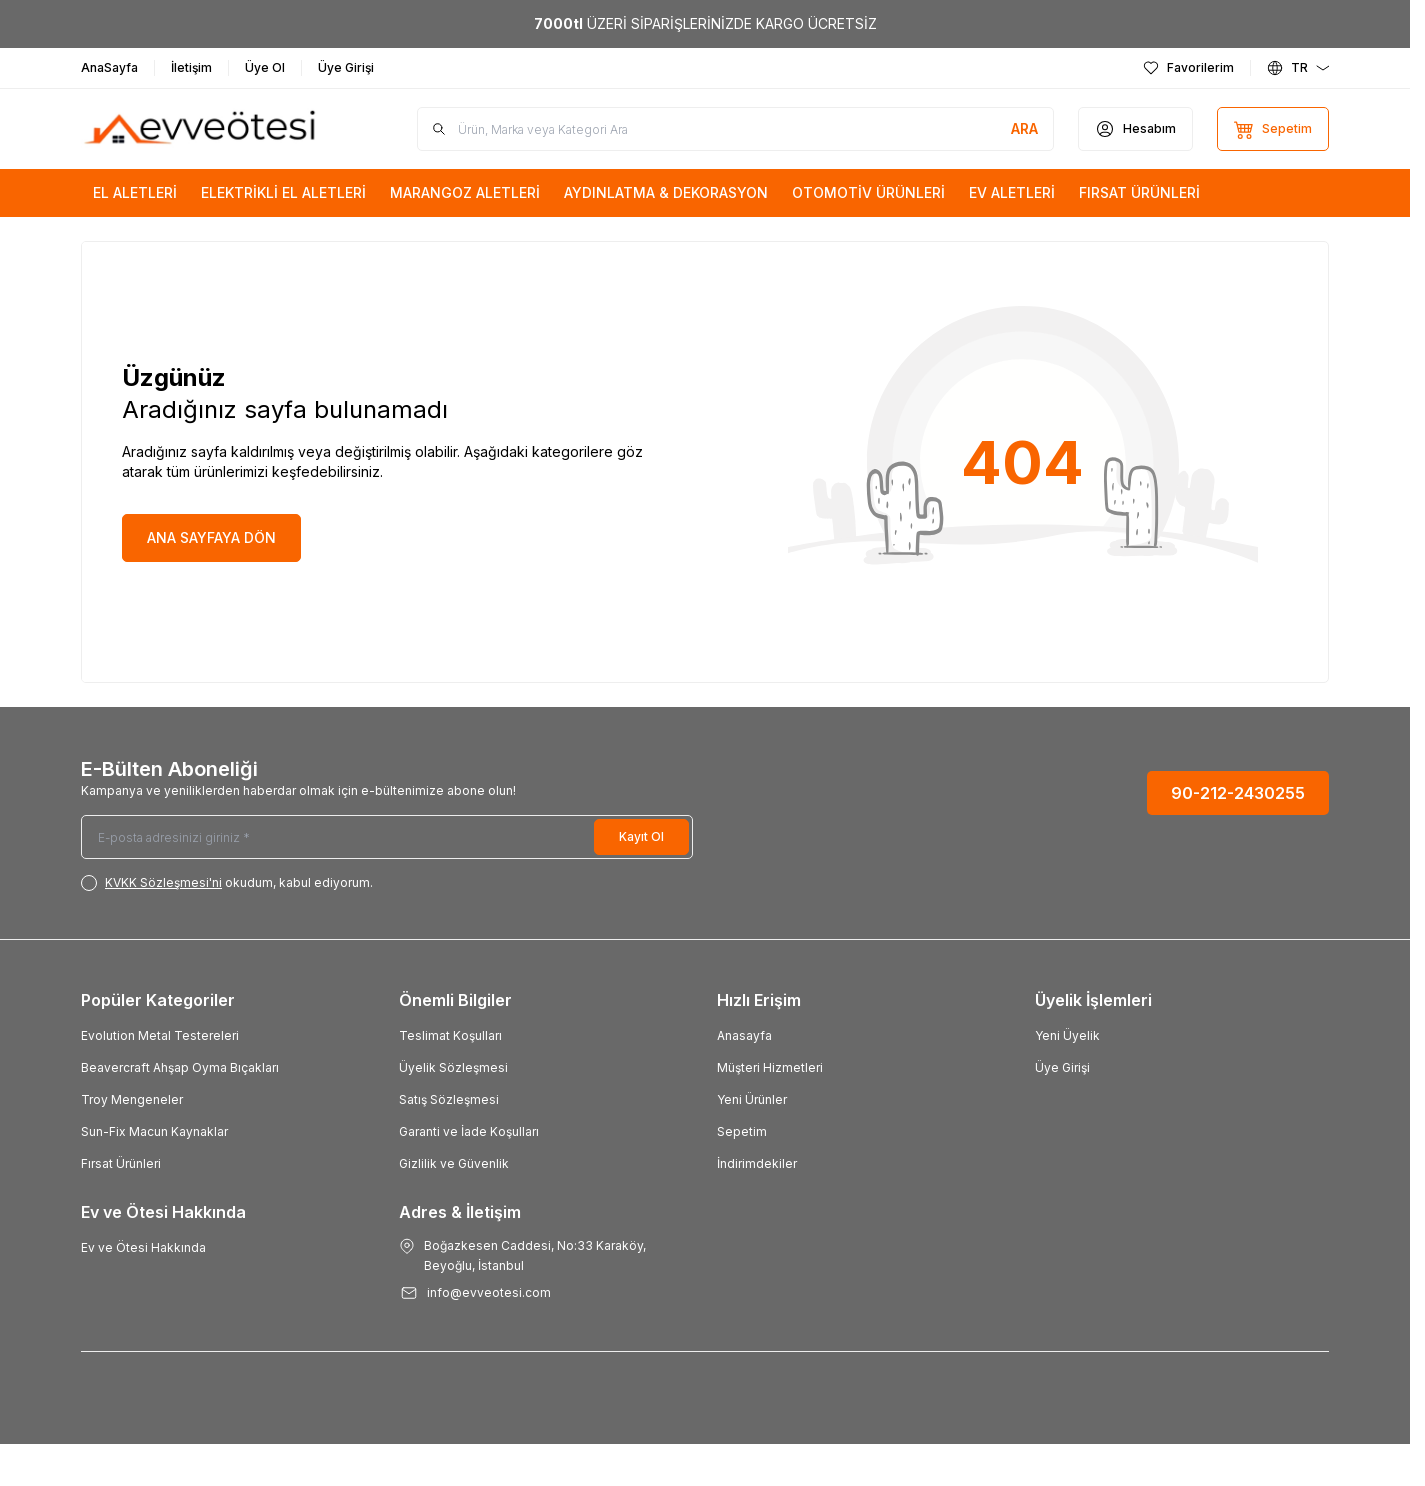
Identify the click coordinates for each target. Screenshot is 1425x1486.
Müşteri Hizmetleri (770, 1067)
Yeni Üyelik (1067, 1035)
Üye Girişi (1062, 1067)
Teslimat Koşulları (450, 1035)
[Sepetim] (1273, 129)
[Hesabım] (1135, 129)
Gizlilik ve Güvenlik (454, 1163)
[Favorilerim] (1188, 68)
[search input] (735, 129)
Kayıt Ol (641, 836)
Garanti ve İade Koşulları (469, 1131)
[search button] (1024, 129)
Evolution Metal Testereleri (160, 1035)
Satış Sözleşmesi (449, 1099)
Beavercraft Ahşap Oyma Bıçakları (180, 1067)
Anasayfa (744, 1035)
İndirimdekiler (757, 1163)
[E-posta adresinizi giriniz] (387, 837)
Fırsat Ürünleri (121, 1163)
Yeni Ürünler (752, 1099)
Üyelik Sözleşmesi (453, 1067)
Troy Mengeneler (132, 1099)
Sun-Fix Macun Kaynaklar (154, 1131)
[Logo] (201, 129)
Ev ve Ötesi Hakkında (143, 1247)
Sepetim (742, 1131)
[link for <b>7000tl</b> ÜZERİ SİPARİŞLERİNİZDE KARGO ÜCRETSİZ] (705, 24)
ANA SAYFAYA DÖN (211, 537)
